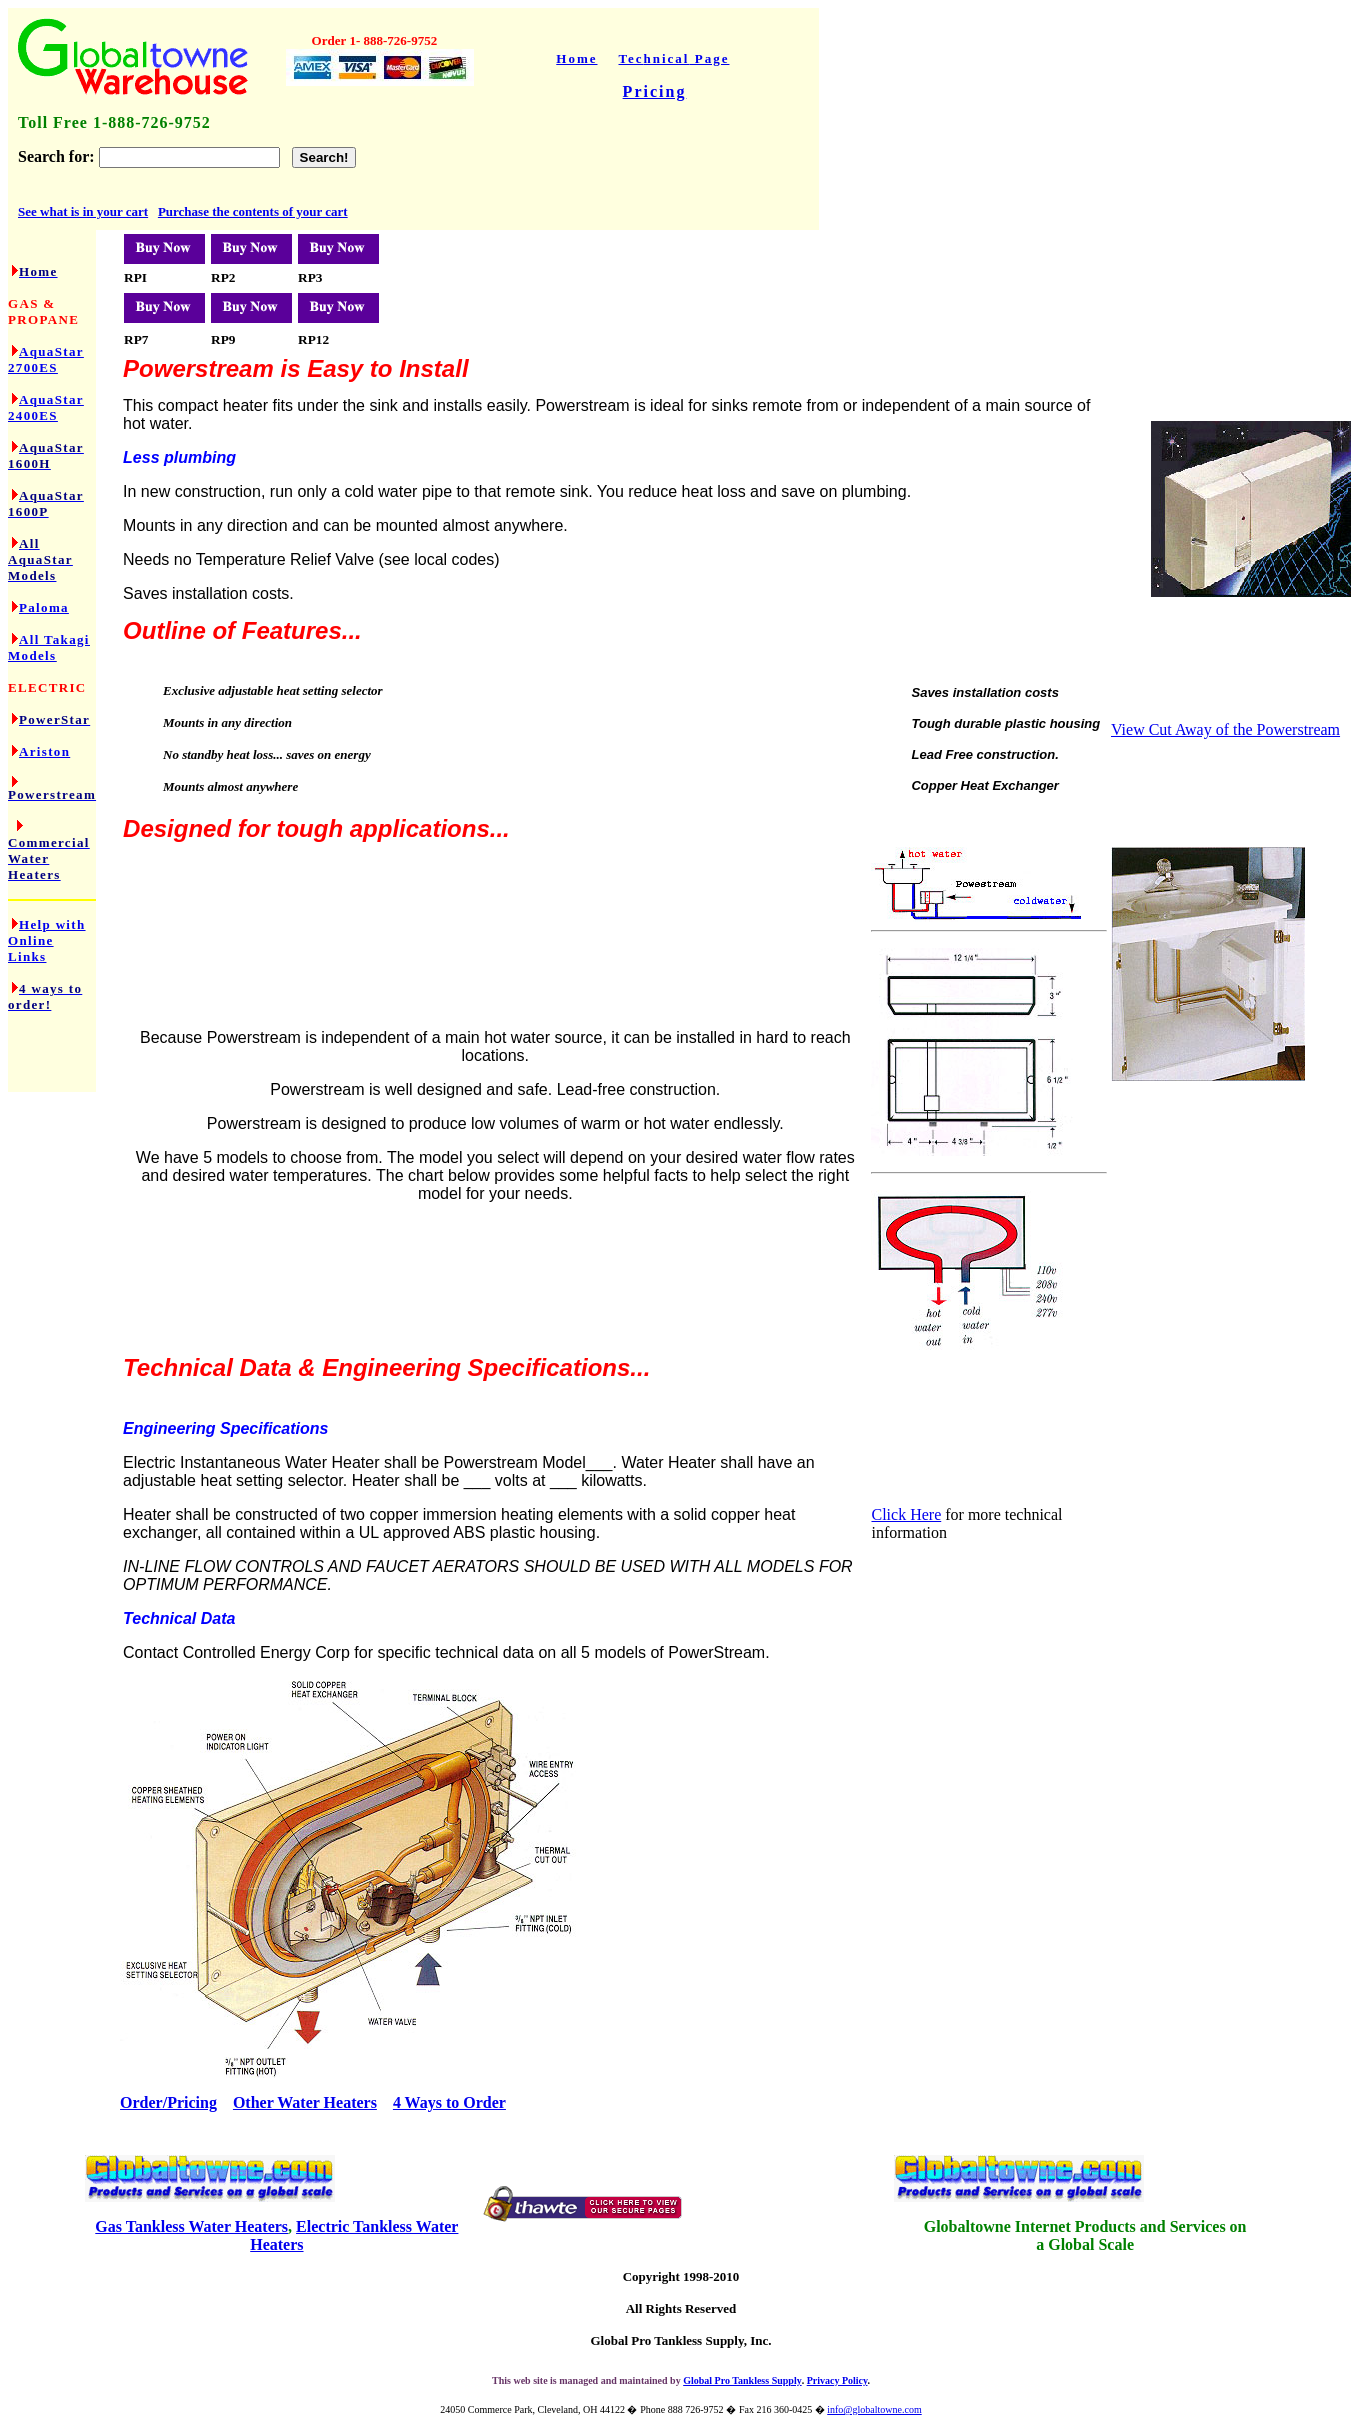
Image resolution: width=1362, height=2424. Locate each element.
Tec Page (674, 58)
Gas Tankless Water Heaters (191, 2226)
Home (576, 58)
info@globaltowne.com (874, 2409)
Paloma (44, 607)
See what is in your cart (83, 211)
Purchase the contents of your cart (253, 211)
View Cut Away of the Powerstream (1225, 729)
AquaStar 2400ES (46, 407)
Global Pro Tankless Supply (742, 2380)
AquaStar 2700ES (46, 359)
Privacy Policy (837, 2380)
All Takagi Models (49, 647)
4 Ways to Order (449, 2102)
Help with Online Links (47, 940)
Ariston (44, 751)
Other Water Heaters (305, 2102)
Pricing (655, 91)
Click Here (906, 1514)
